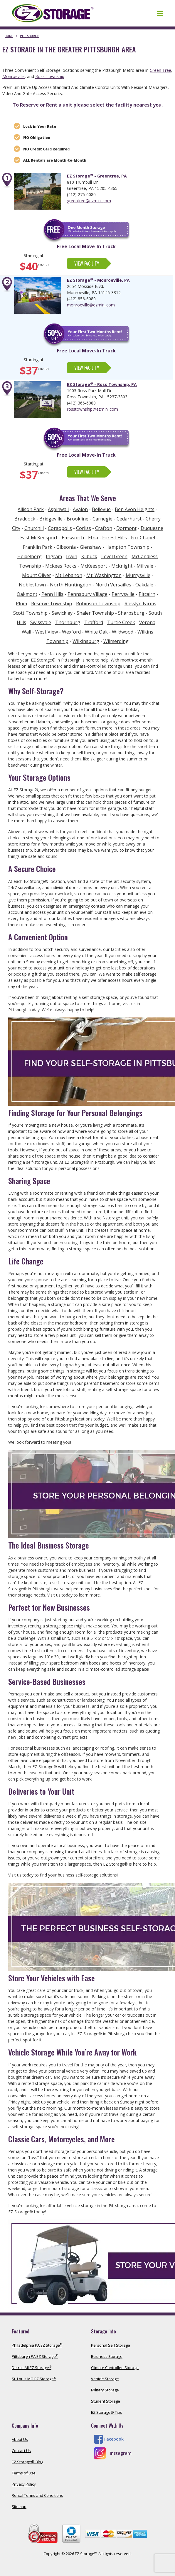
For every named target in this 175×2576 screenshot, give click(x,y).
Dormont (126, 528)
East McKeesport (39, 537)
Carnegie (102, 518)
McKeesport (93, 566)
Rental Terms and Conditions (37, 2495)
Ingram (54, 556)
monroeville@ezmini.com (91, 305)
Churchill (34, 528)
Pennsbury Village (87, 594)
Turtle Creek (121, 622)
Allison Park (31, 509)
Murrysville (138, 575)
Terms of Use (24, 2473)
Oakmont (27, 594)
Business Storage (106, 2356)
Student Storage (105, 2401)
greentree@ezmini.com (89, 200)
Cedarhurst (129, 518)
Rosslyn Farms (140, 603)
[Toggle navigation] (160, 13)
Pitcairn (147, 594)
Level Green (114, 556)
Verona (147, 622)
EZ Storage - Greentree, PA (97, 176)
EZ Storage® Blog (27, 2461)
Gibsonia (66, 547)
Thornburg (67, 622)
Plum (21, 603)
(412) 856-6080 (81, 298)
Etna (93, 537)
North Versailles (113, 584)
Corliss (83, 528)
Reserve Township (51, 603)
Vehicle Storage (105, 2378)
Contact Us (21, 2450)
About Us (20, 2439)
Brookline (77, 518)
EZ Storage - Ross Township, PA (102, 384)
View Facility (86, 263)
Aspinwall (58, 509)
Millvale (145, 566)
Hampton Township (127, 547)
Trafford (93, 622)
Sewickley (62, 613)
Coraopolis (60, 528)
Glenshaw (90, 547)
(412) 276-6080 (81, 194)
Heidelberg (29, 556)
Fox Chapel (143, 537)
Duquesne (152, 528)
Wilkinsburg (86, 641)
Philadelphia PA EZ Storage (37, 2345)
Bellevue (101, 509)
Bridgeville (51, 518)
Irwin (71, 556)
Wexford (71, 632)
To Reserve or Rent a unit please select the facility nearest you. (88, 105)
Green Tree (160, 70)
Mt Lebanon (68, 575)
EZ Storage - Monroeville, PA (98, 280)
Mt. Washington (104, 575)
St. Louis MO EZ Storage (34, 2378)
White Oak (96, 632)
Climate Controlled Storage (115, 2367)
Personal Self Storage (110, 2345)
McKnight (121, 566)
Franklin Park (37, 547)
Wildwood (122, 632)
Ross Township (49, 76)
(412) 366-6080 (81, 403)
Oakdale (144, 584)
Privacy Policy (24, 2484)
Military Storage (105, 2390)
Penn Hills (52, 594)
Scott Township (30, 613)
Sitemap (19, 2506)
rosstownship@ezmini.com (92, 409)
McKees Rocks (60, 566)
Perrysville (123, 594)
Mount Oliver (36, 575)
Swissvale (40, 622)
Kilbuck (89, 556)
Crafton (103, 528)
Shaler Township (95, 613)
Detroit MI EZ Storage (31, 2367)
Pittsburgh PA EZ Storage (35, 2356)
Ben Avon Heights (134, 509)
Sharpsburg (131, 613)
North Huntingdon (70, 584)
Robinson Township (98, 603)
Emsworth (73, 537)
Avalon (80, 509)
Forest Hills (114, 537)
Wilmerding (116, 641)
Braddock (24, 518)
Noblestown (32, 584)
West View (46, 632)
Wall (26, 632)
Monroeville (13, 76)
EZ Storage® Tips (106, 2412)
